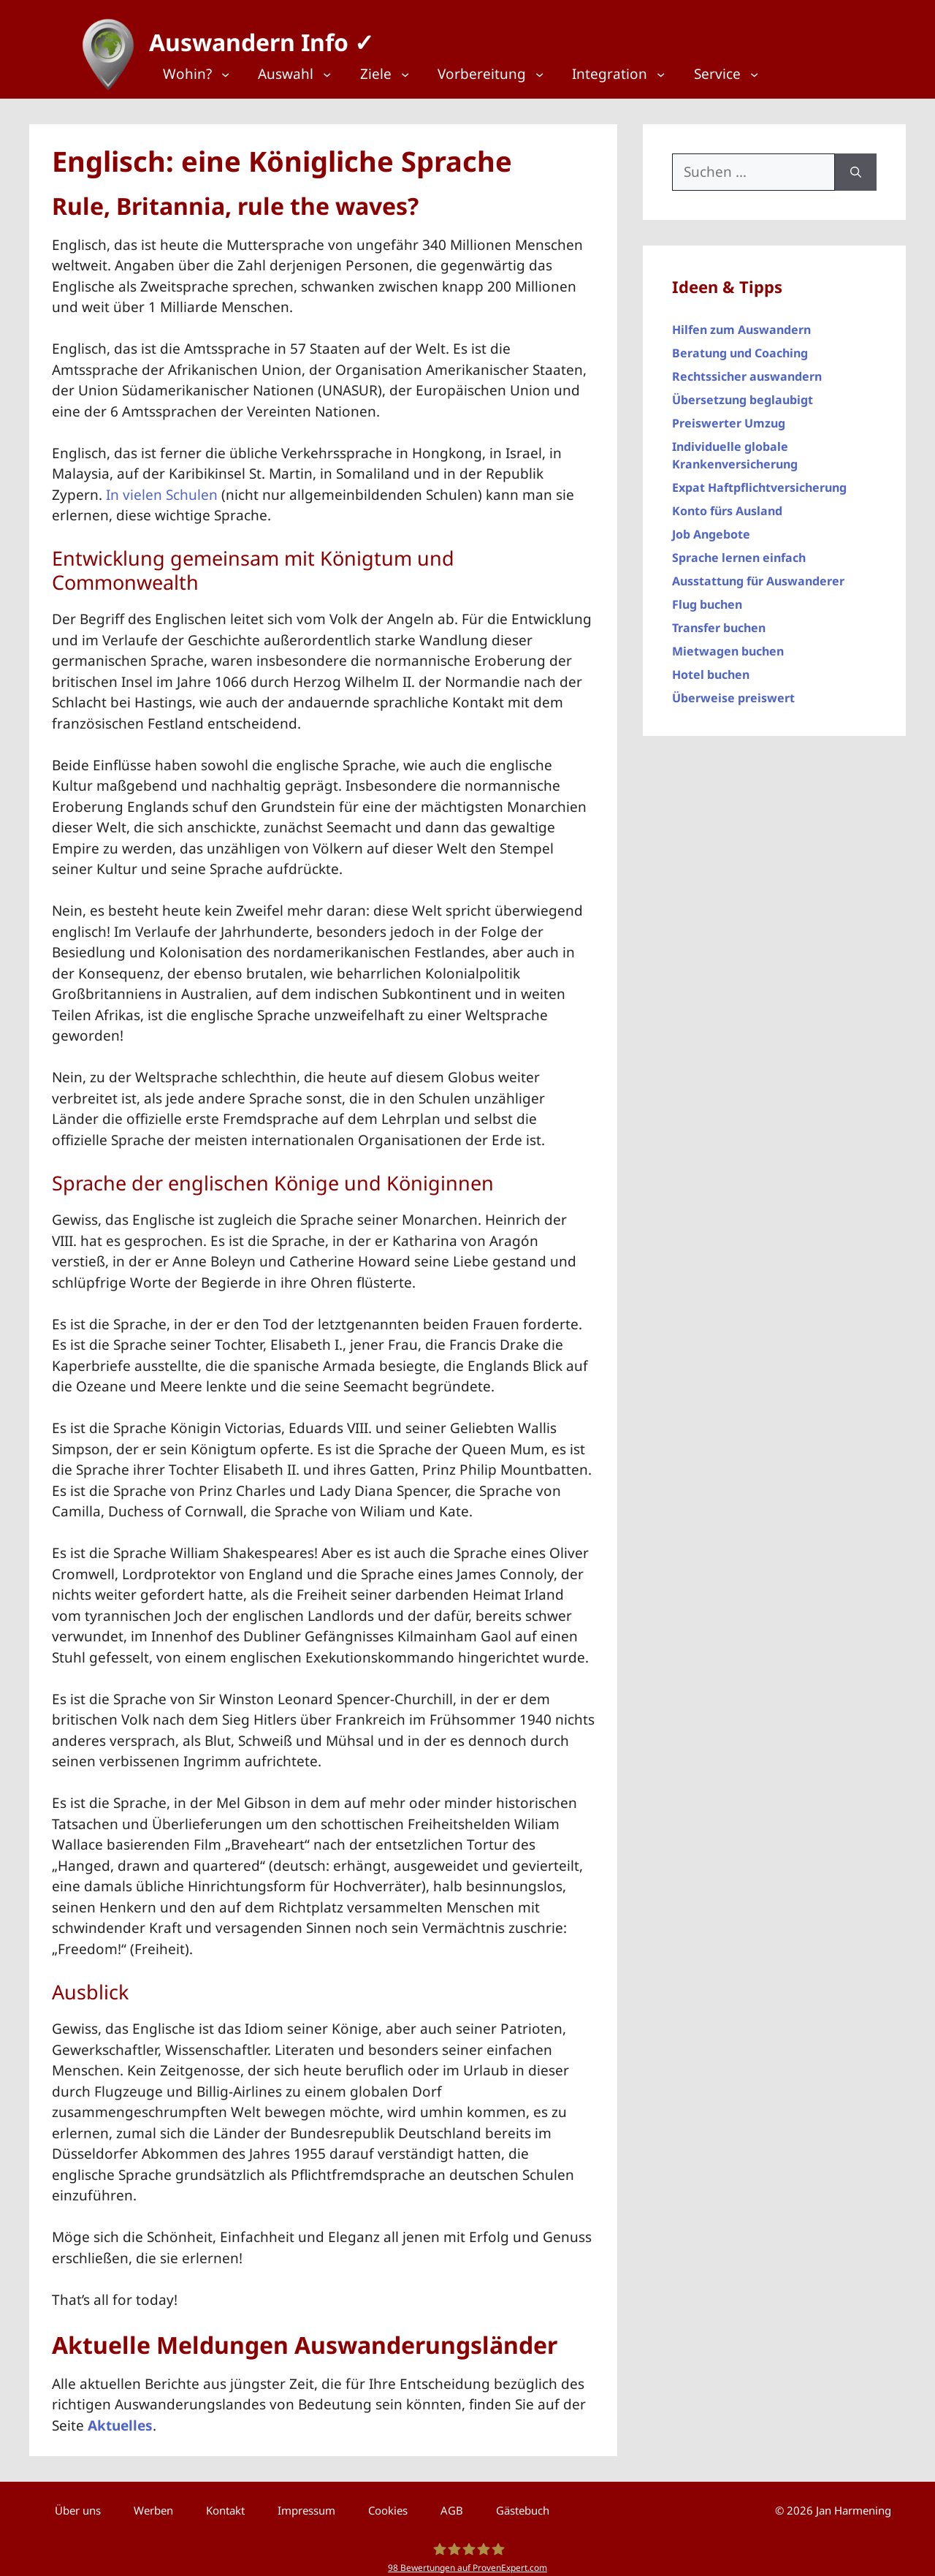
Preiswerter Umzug (728, 416)
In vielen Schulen (162, 487)
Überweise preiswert (733, 691)
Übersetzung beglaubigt (742, 392)
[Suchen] (856, 164)
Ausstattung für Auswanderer (758, 574)
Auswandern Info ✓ (254, 36)
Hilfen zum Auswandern (741, 322)
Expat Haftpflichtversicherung (759, 480)
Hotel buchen (710, 667)
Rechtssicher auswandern (747, 369)
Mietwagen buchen (728, 644)
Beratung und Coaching (740, 346)
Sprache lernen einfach (739, 550)
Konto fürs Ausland (727, 503)
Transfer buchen (719, 620)
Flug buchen (707, 597)
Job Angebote (711, 527)
